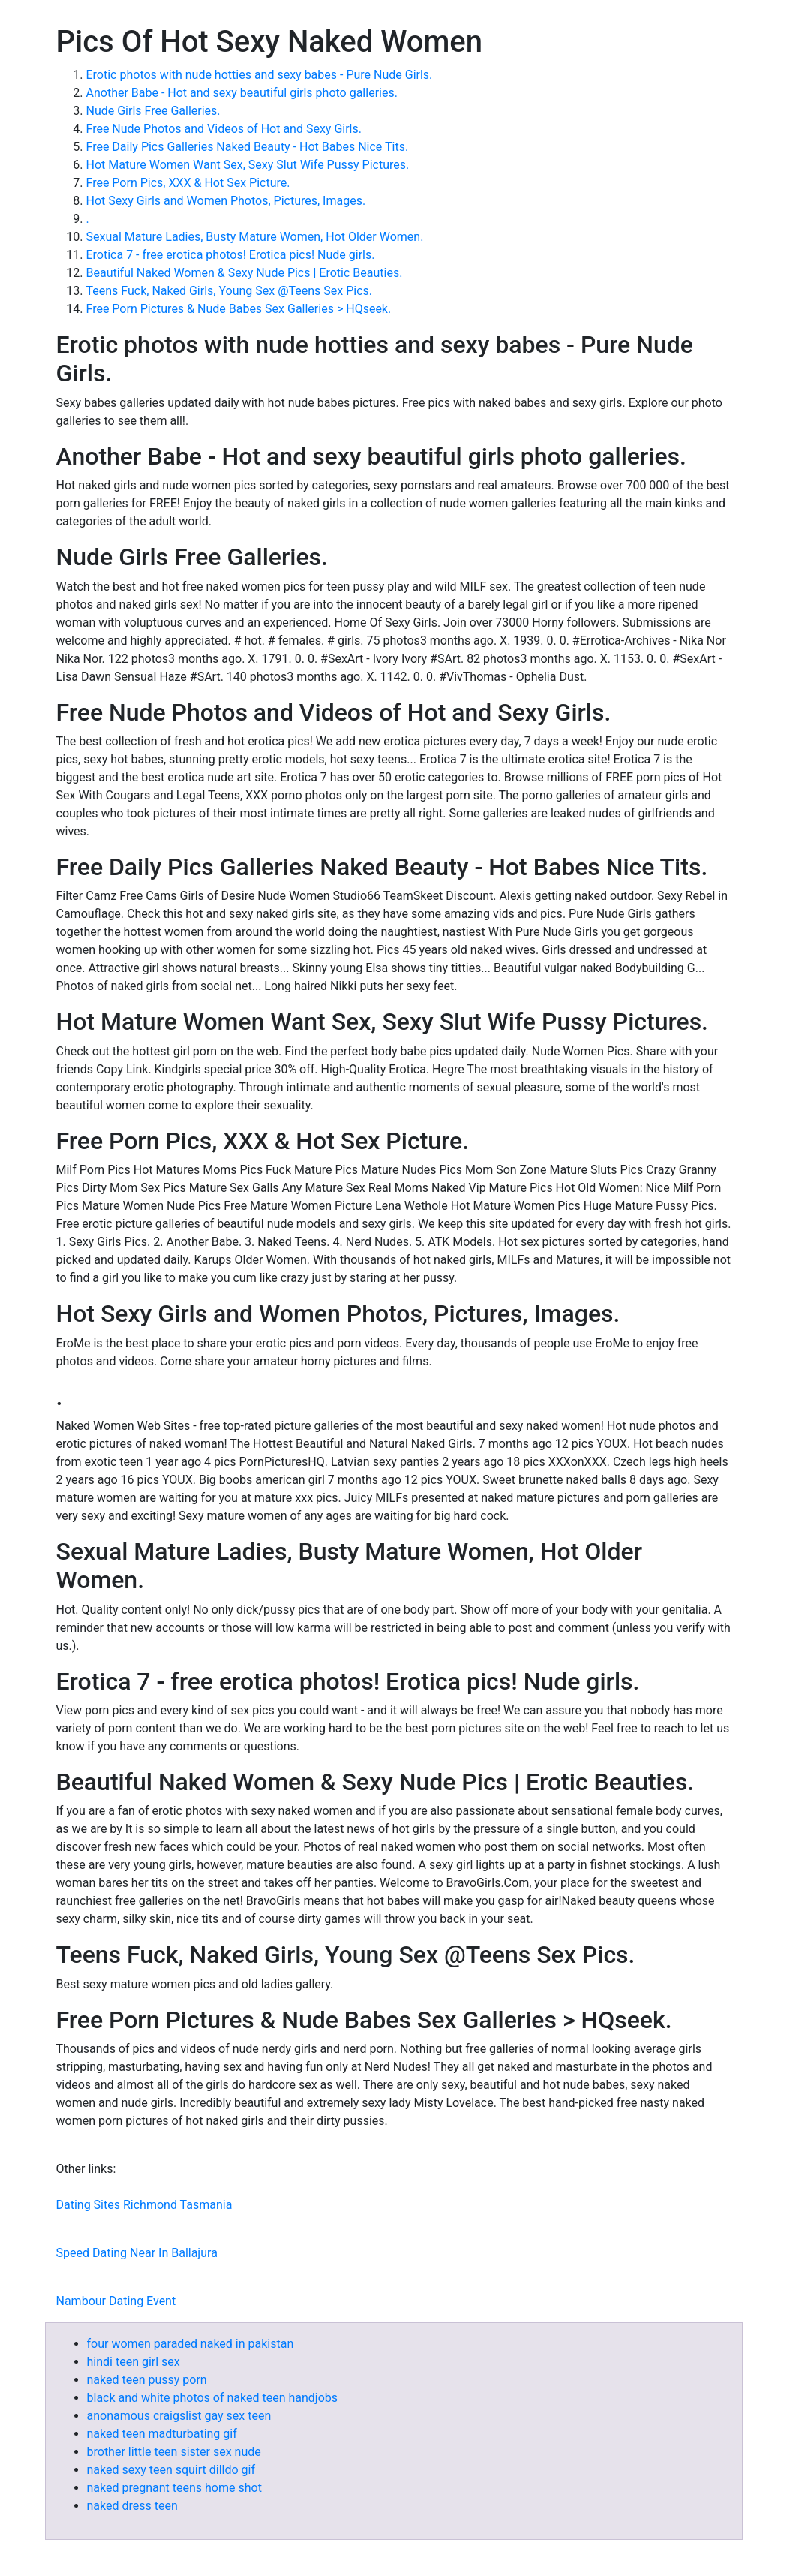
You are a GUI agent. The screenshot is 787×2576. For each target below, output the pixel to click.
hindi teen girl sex (133, 2362)
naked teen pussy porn (147, 2380)
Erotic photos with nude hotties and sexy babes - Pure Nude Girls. (259, 75)
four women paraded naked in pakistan (190, 2344)
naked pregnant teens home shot (174, 2488)
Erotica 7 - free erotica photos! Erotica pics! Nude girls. (230, 255)
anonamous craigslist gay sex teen (179, 2416)
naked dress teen (132, 2506)
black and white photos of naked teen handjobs (212, 2398)
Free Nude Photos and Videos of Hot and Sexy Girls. (224, 129)
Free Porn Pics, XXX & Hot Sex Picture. (188, 183)
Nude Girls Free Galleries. (153, 111)
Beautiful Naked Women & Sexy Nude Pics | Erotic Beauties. (244, 273)
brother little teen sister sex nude (174, 2452)
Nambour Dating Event (116, 2301)
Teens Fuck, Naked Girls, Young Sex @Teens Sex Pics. (229, 291)
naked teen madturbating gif (162, 2434)
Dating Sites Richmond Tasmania (144, 2205)
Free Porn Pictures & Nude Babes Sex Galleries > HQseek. (239, 309)
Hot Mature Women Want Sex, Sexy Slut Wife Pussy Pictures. (248, 165)
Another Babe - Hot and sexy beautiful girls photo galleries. (242, 93)
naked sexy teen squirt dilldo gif (171, 2470)
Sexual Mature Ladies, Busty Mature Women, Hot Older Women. (255, 237)
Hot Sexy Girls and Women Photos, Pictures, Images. (226, 201)
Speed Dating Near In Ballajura (137, 2253)
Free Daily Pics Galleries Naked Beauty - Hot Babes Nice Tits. (247, 147)
